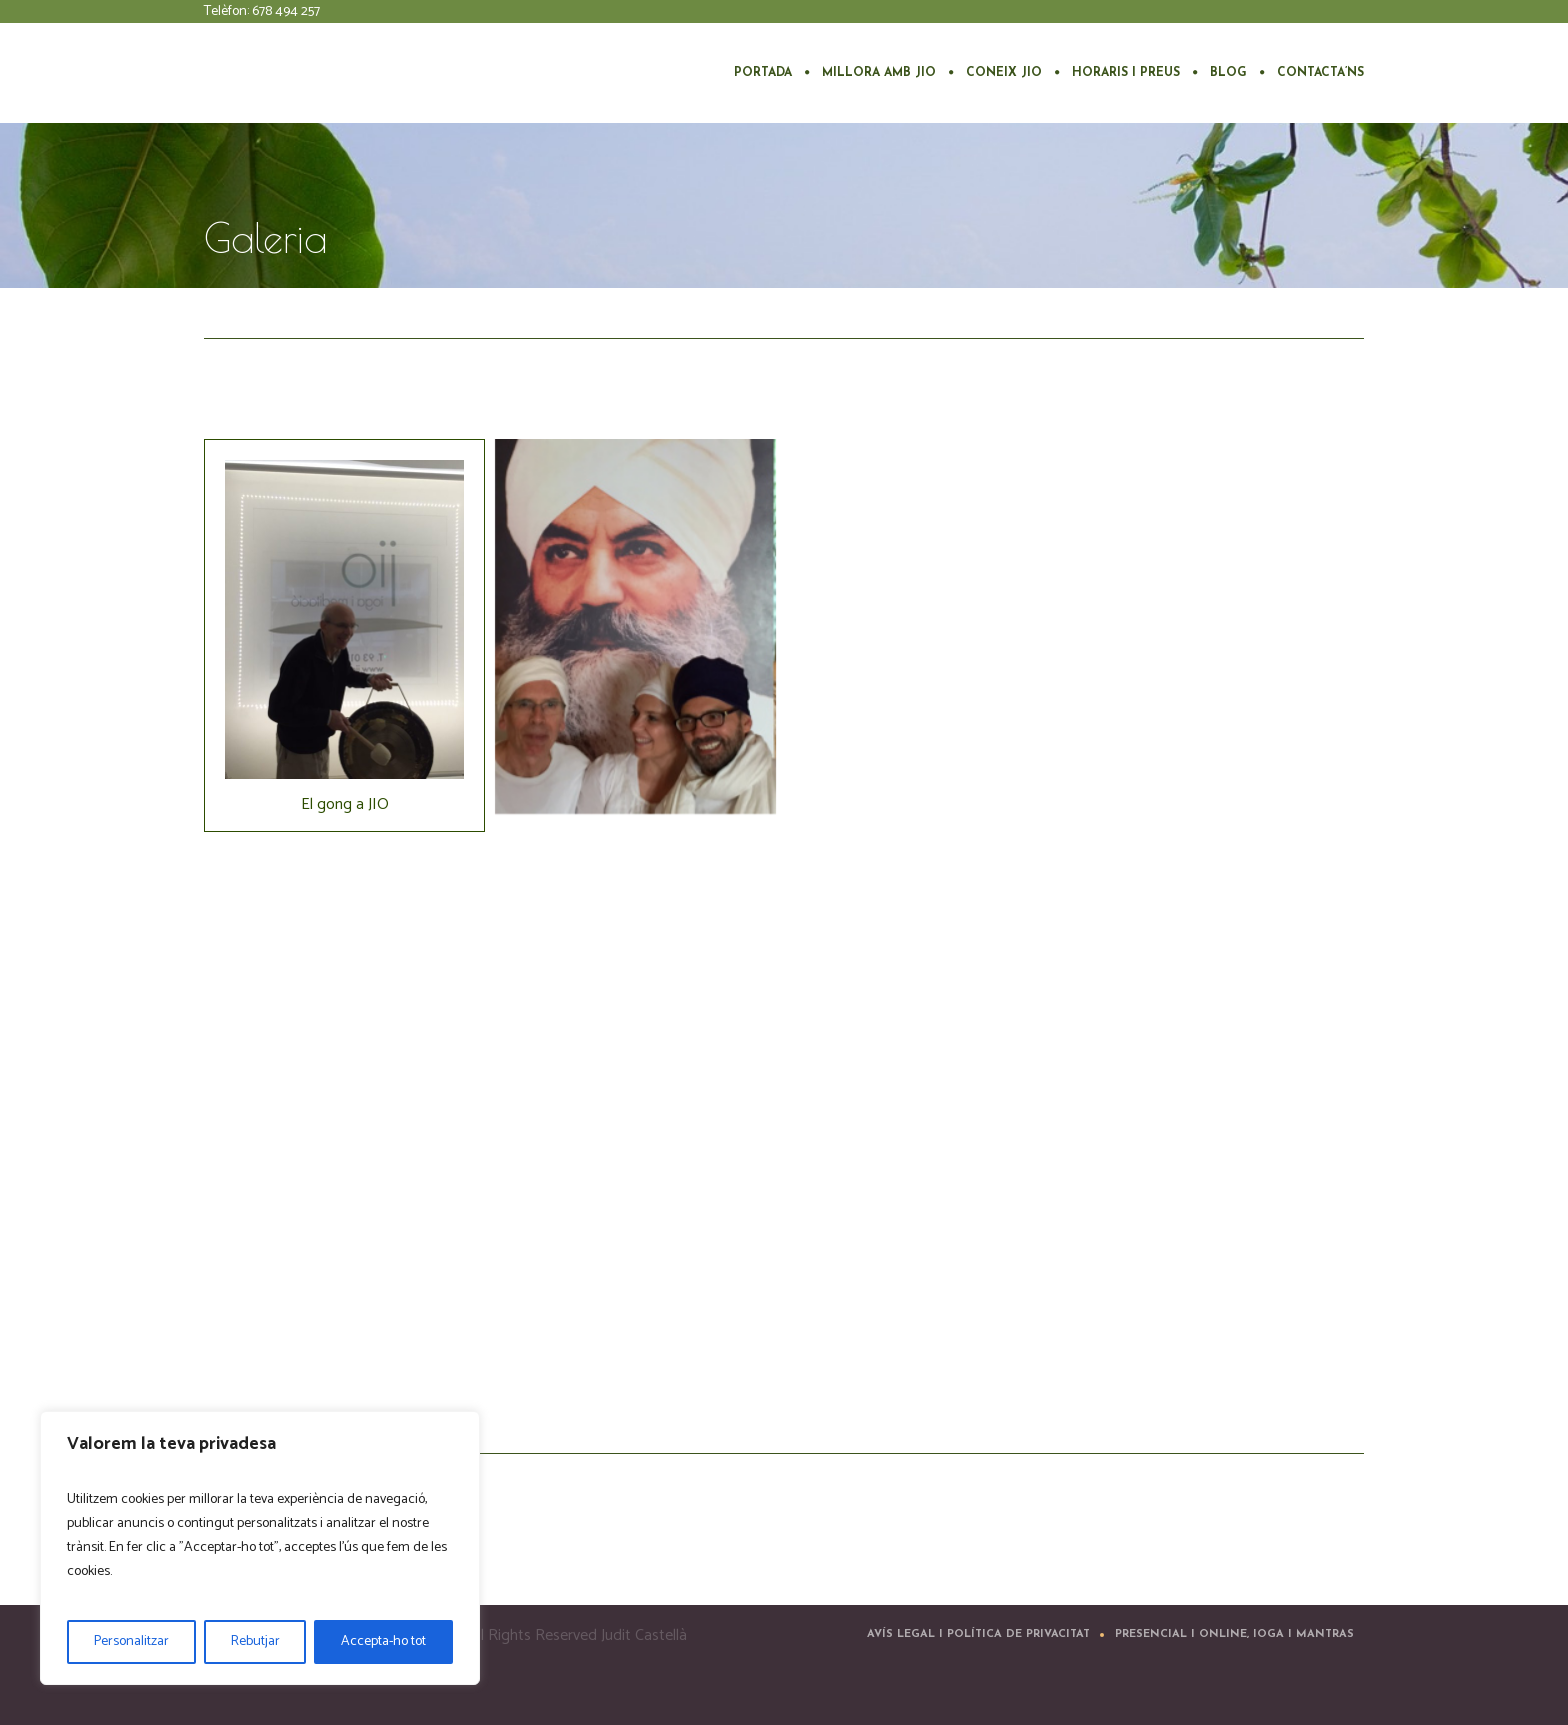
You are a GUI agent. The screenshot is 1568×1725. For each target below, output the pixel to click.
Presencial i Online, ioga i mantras (1234, 1634)
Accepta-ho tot (383, 1641)
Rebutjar (255, 1641)
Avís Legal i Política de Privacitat (978, 1634)
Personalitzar (131, 1641)
